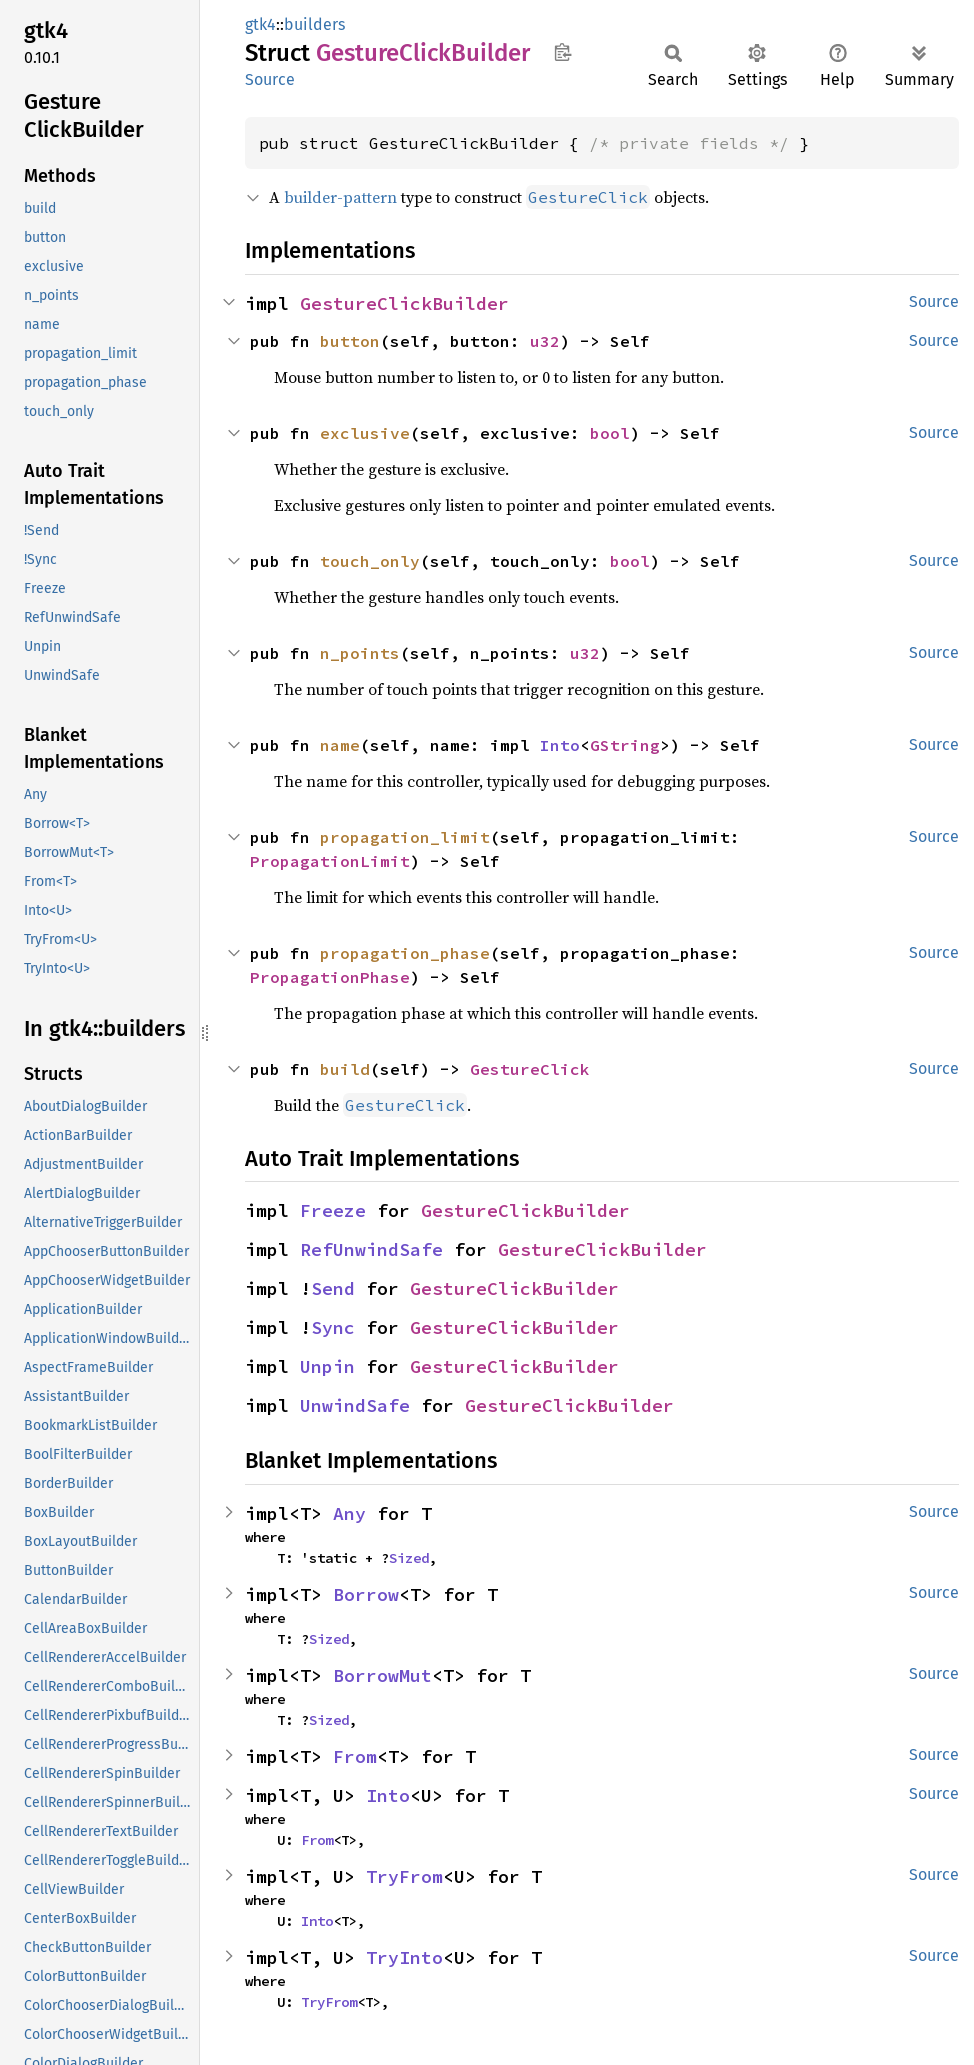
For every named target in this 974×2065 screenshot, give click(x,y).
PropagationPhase (330, 977)
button (350, 341)
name (340, 745)
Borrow (366, 1594)
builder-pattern (340, 197)
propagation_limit (405, 837)
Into (560, 745)
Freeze (333, 1210)
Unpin (327, 1366)
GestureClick (530, 1069)
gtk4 (260, 24)
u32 (545, 341)
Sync (333, 1327)
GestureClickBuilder (404, 303)
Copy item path (562, 52)
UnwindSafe (355, 1405)
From (355, 1756)
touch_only (370, 561)
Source (270, 79)
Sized (409, 1558)
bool (610, 433)
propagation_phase (405, 953)
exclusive (365, 433)
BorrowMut (382, 1675)
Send (333, 1288)
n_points (360, 653)
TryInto (404, 1957)
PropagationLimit (330, 861)
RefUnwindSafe (371, 1249)
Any (349, 1513)
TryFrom (404, 1876)
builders (314, 24)
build (345, 1069)
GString (625, 745)
